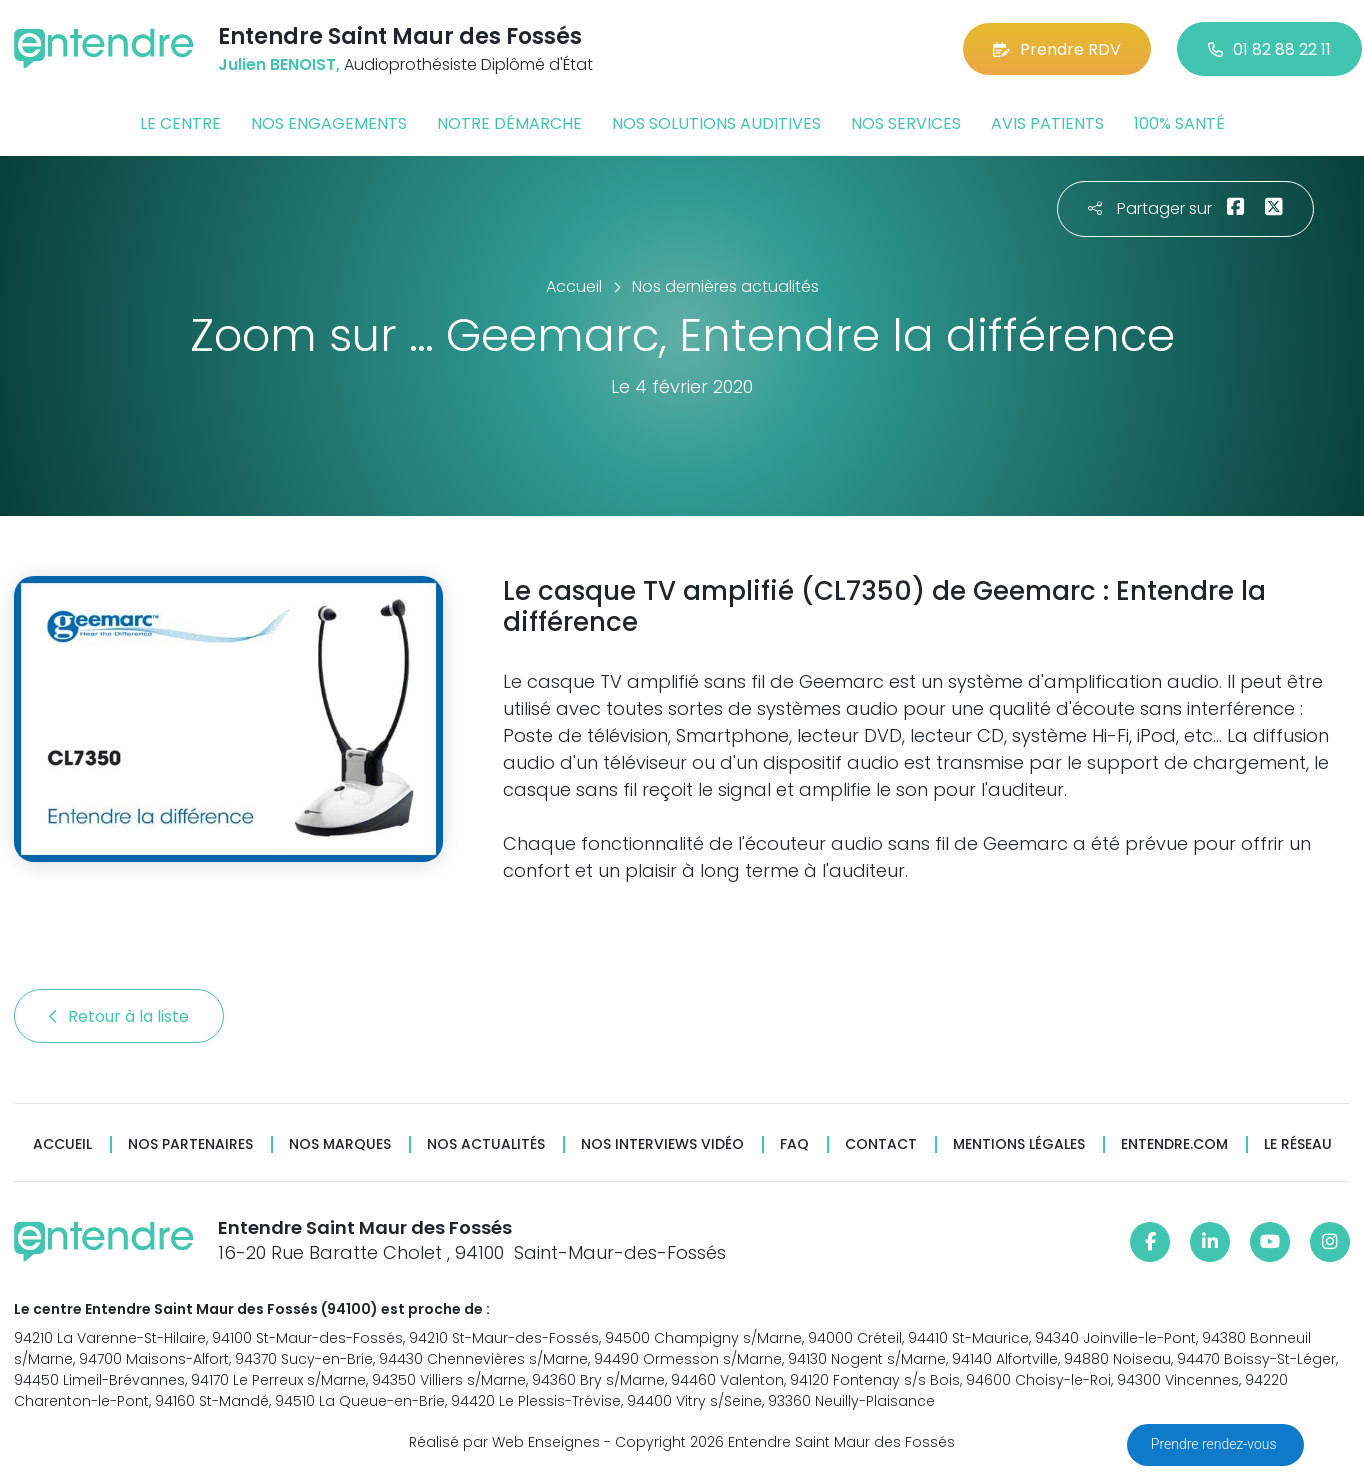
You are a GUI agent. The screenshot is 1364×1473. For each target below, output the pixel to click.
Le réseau (1298, 1144)
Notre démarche (509, 123)
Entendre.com (1174, 1144)
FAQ (794, 1144)
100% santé (1179, 123)
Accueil (62, 1144)
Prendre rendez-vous (1215, 1444)
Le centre (180, 123)
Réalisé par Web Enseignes (504, 1442)
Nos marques (340, 1144)
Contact (881, 1144)
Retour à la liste (119, 1016)
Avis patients (1047, 123)
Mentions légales (1019, 1144)
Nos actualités (486, 1144)
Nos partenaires (190, 1144)
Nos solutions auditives (716, 123)
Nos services (906, 123)
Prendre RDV (1057, 49)
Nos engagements (329, 123)
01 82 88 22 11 (1269, 49)
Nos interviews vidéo (662, 1144)
